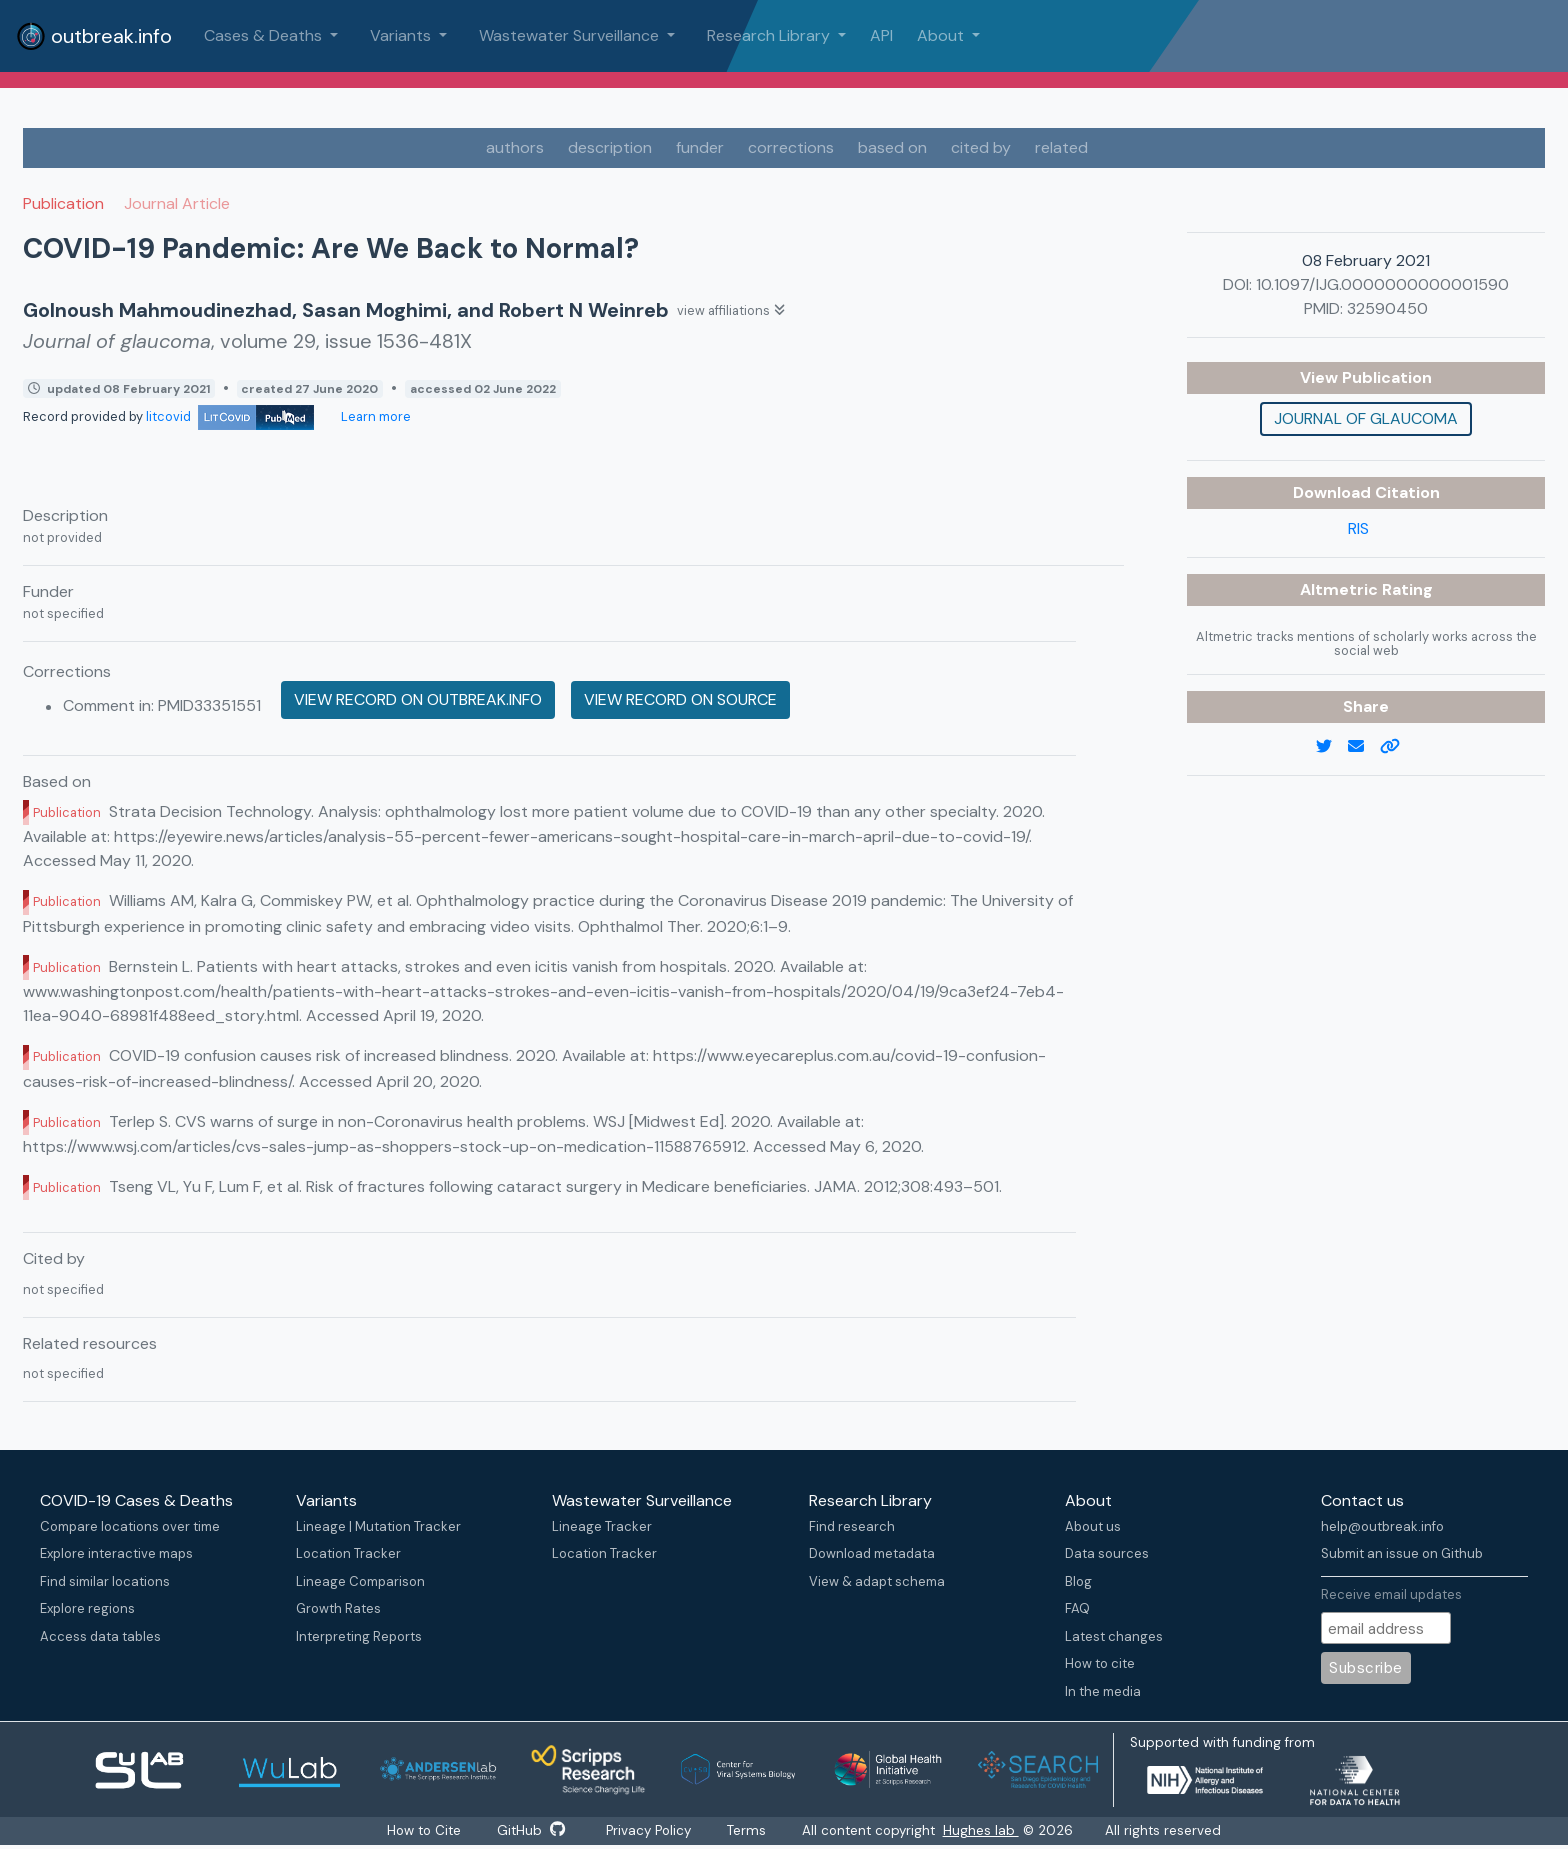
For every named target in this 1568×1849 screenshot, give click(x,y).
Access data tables (100, 1636)
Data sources (1107, 1553)
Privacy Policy (651, 1831)
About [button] (942, 35)
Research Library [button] (770, 35)
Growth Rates (338, 1608)
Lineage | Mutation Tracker (378, 1526)
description (610, 147)
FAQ (1077, 1608)
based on (892, 147)
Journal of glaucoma (1366, 418)
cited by (981, 147)
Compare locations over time (130, 1526)
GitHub (529, 1831)
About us (1093, 1526)
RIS (1358, 528)
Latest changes (1114, 1636)
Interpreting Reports (359, 1636)
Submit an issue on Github (1402, 1553)
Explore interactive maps (116, 1553)
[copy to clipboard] (1398, 747)
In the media (1103, 1691)
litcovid (230, 416)
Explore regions (87, 1608)
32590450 (1387, 308)
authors (515, 147)
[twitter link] (1332, 747)
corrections (791, 147)
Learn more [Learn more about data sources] (374, 416)
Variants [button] (402, 35)
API (881, 35)
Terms (755, 1831)
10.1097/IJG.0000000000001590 (1382, 284)
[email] (1364, 747)
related (1061, 147)
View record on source (680, 699)
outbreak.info (94, 36)
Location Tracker (348, 1553)
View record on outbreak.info (418, 699)
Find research (852, 1526)
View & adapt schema (877, 1581)
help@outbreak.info (1382, 1526)
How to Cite (419, 1831)
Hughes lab (991, 1831)
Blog (1078, 1581)
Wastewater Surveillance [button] (571, 35)
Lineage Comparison (360, 1581)
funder (700, 147)
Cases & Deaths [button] (265, 35)
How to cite (1100, 1663)
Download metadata (872, 1553)
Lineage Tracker (602, 1526)
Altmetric (1341, 589)
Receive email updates (1391, 1594)
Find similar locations (105, 1581)
